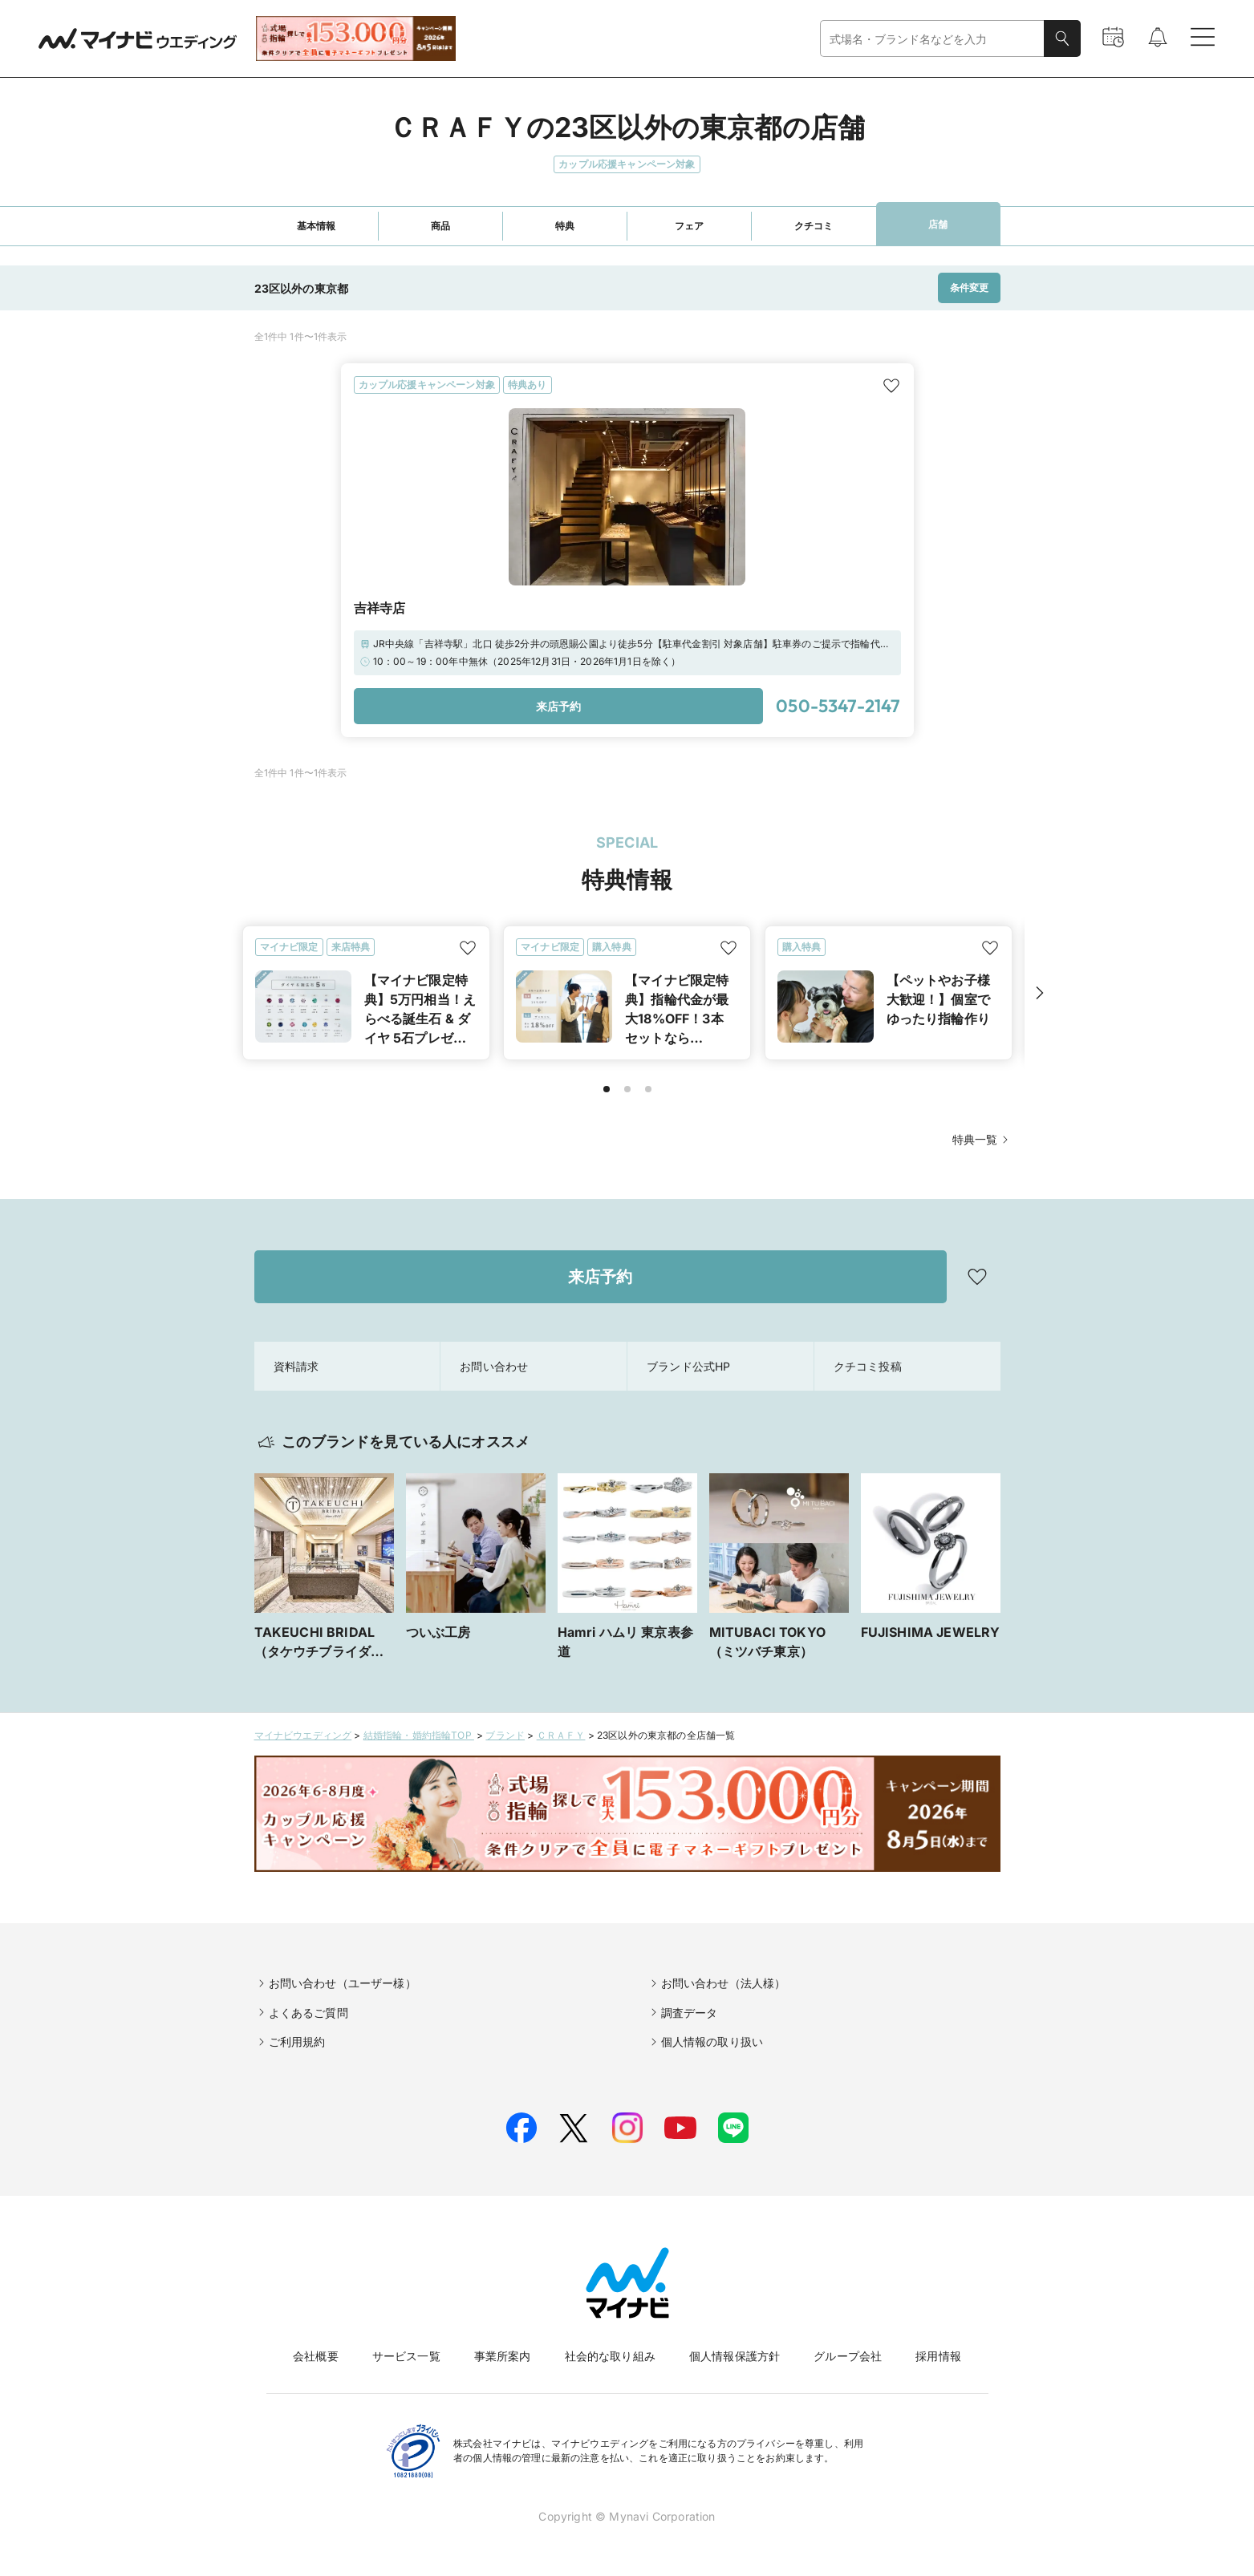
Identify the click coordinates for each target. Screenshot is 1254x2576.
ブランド (505, 1735)
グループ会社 (848, 2356)
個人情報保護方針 (734, 2356)
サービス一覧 (406, 2356)
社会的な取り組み (610, 2356)
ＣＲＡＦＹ (561, 1735)
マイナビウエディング (303, 1735)
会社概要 (316, 2356)
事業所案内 (502, 2356)
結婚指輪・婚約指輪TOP (418, 1735)
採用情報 (938, 2356)
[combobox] (932, 38)
